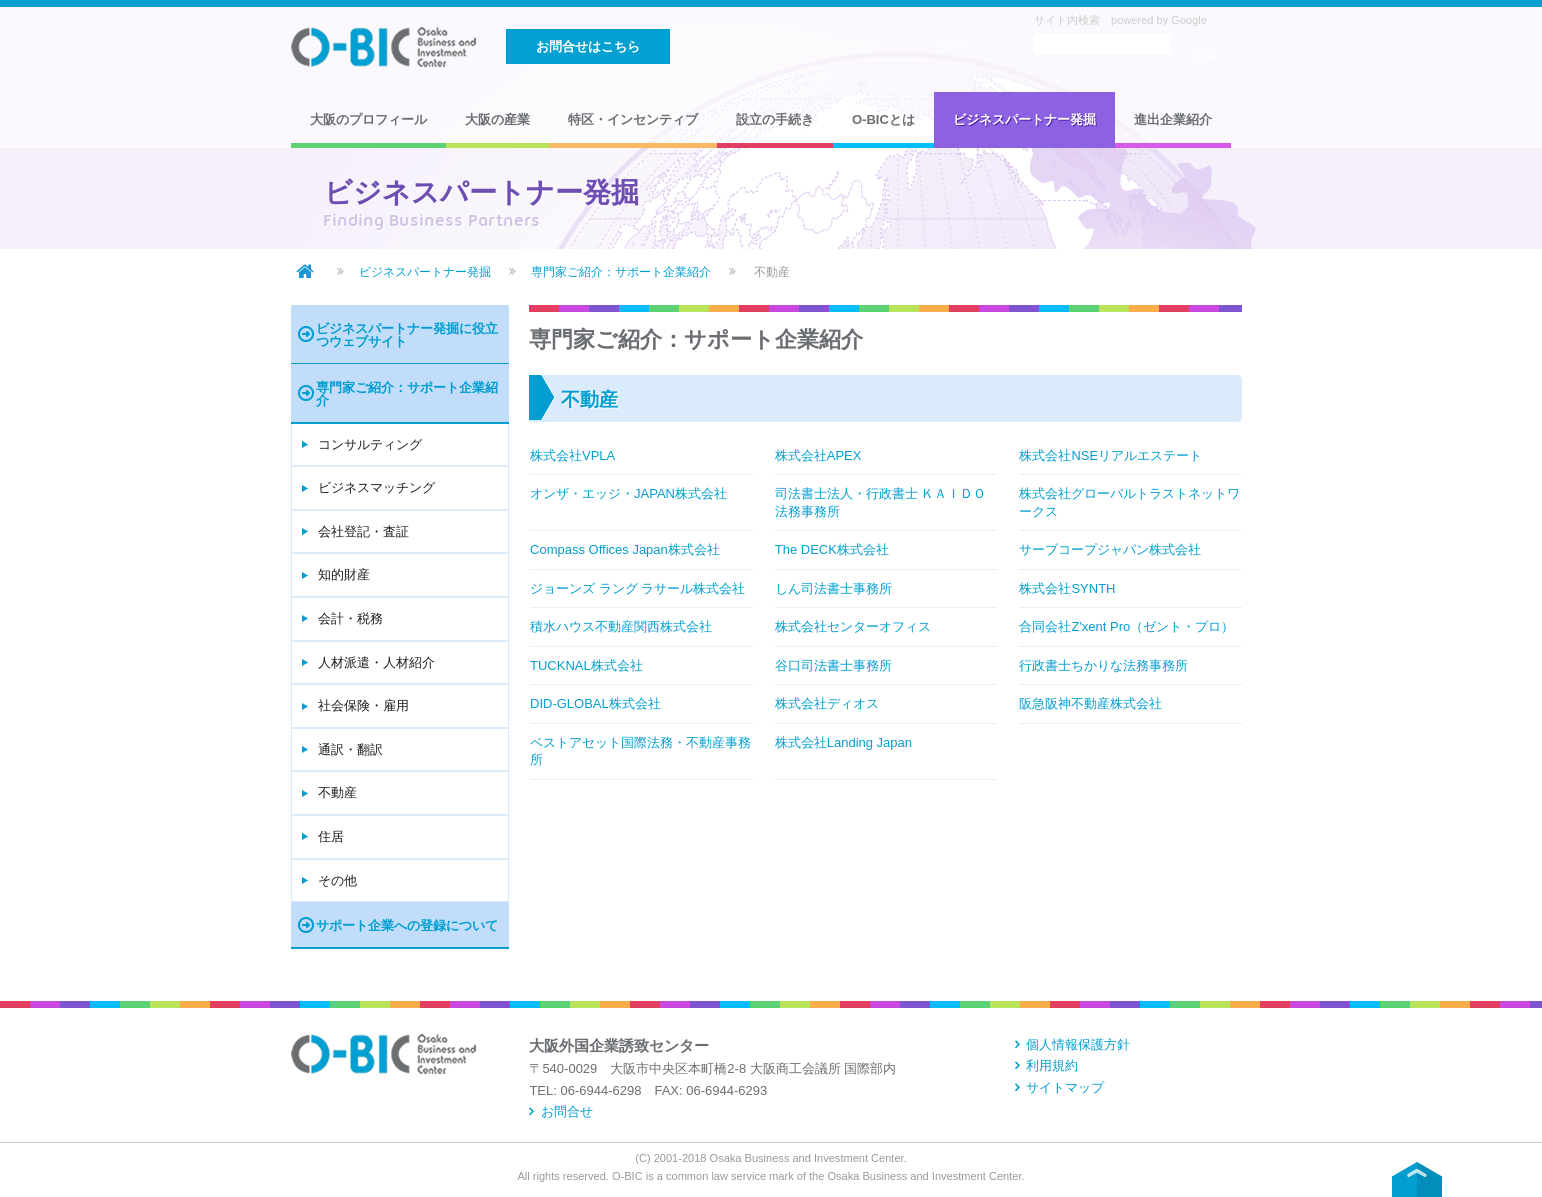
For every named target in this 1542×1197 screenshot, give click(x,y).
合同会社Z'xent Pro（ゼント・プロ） (1126, 626)
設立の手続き (775, 119)
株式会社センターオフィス (853, 626)
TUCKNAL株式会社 (586, 665)
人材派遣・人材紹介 (376, 662)
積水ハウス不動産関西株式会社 (621, 626)
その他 (337, 880)
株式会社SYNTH (1067, 588)
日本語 (953, 44)
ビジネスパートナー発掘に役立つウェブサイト (407, 335)
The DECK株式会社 (832, 549)
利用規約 (1052, 1065)
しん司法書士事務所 (833, 588)
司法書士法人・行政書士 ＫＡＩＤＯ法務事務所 (881, 502)
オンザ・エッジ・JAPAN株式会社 (628, 493)
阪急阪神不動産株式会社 (1090, 703)
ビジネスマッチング (376, 487)
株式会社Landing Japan (843, 742)
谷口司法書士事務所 (833, 665)
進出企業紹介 (1173, 119)
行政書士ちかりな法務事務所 (1103, 665)
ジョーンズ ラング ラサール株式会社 (637, 588)
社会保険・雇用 (363, 705)
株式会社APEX (818, 455)
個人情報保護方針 (1078, 1044)
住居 (331, 836)
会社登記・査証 (363, 531)
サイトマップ (1065, 1087)
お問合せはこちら (588, 46)
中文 (759, 44)
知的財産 (344, 574)
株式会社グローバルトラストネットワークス (1129, 502)
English (856, 44)
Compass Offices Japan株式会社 (625, 549)
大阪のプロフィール (368, 119)
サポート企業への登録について (407, 925)
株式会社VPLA (572, 455)
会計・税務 (350, 618)
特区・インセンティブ (633, 119)
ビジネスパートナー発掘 (1024, 119)
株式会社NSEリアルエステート (1110, 455)
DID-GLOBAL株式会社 (595, 703)
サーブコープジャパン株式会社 (1110, 549)
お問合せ (567, 1111)
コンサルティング (370, 444)
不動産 (337, 792)
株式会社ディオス (827, 703)
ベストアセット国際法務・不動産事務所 (640, 751)
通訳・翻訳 (350, 749)
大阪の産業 (497, 119)
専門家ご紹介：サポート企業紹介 (621, 271)
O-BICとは (883, 119)
